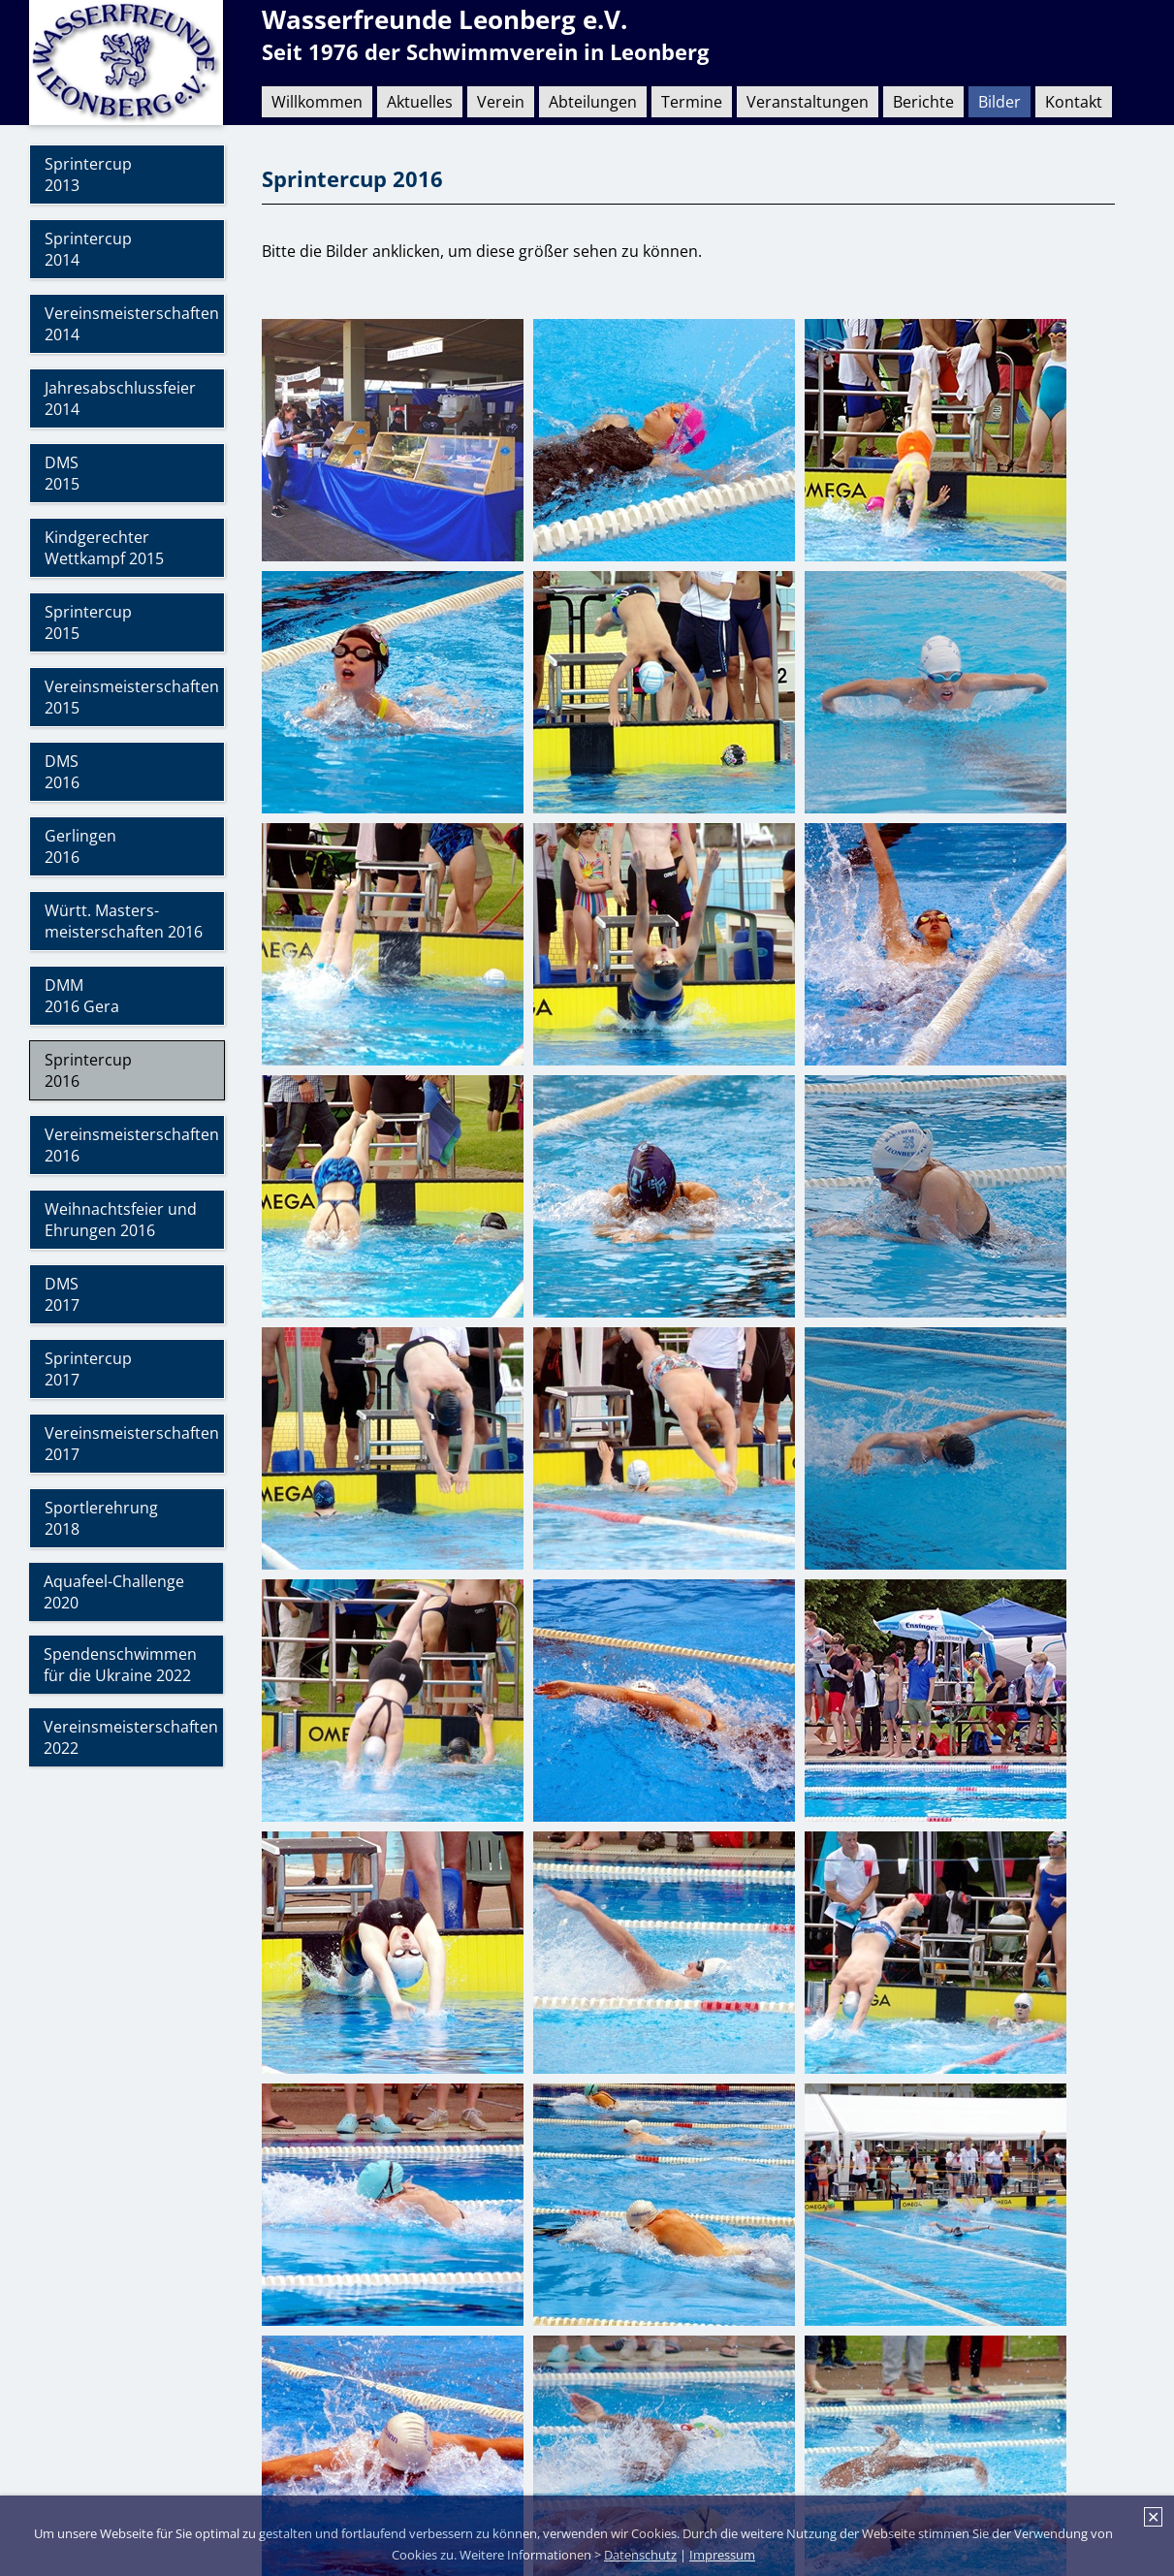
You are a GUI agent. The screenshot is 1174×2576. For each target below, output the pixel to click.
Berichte (923, 101)
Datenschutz (640, 2554)
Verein (500, 101)
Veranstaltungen (807, 101)
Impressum (722, 2554)
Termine (691, 101)
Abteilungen (593, 101)
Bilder (999, 101)
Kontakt (1073, 101)
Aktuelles (420, 101)
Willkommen (317, 101)
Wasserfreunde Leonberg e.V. (444, 20)
